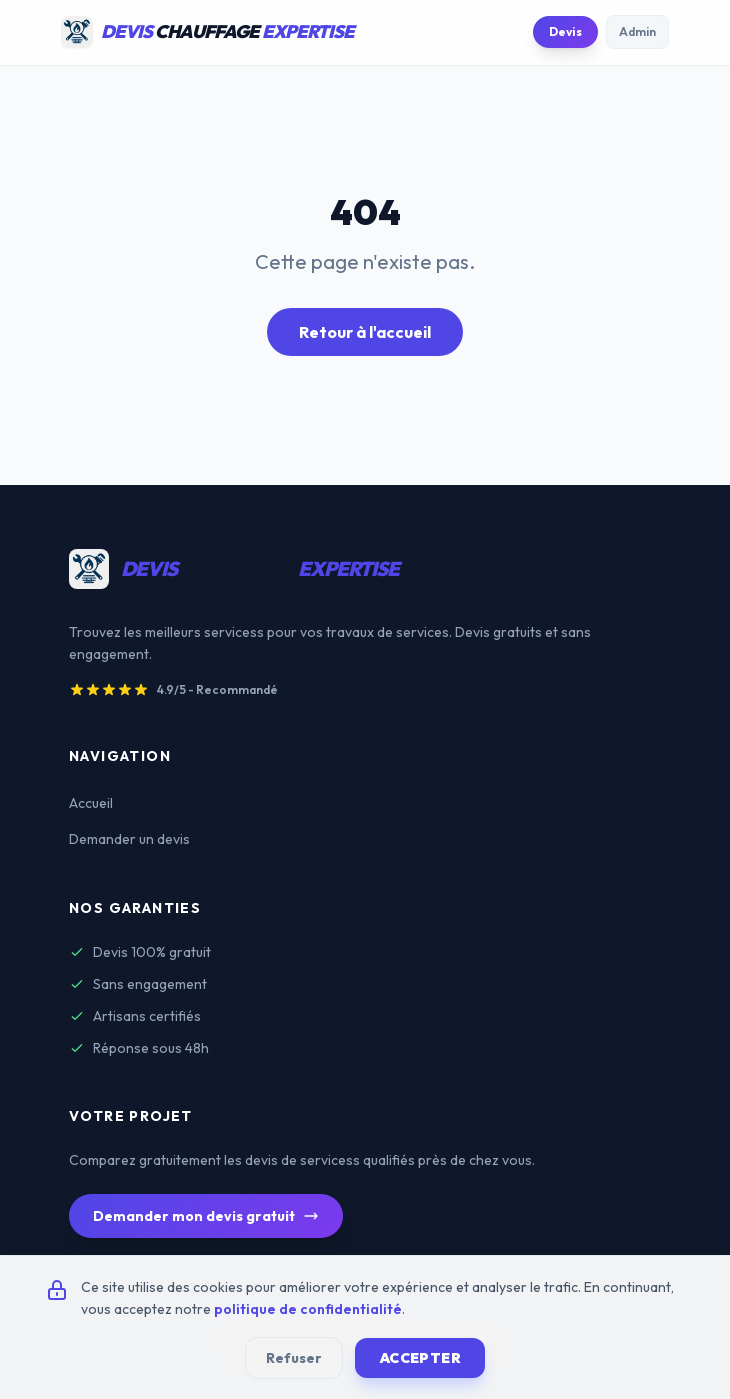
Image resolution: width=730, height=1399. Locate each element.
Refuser (294, 1358)
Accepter (420, 1358)
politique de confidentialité (308, 1309)
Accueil (91, 803)
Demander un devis (129, 839)
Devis (565, 31)
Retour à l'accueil (365, 332)
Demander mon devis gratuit (206, 1216)
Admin (637, 31)
